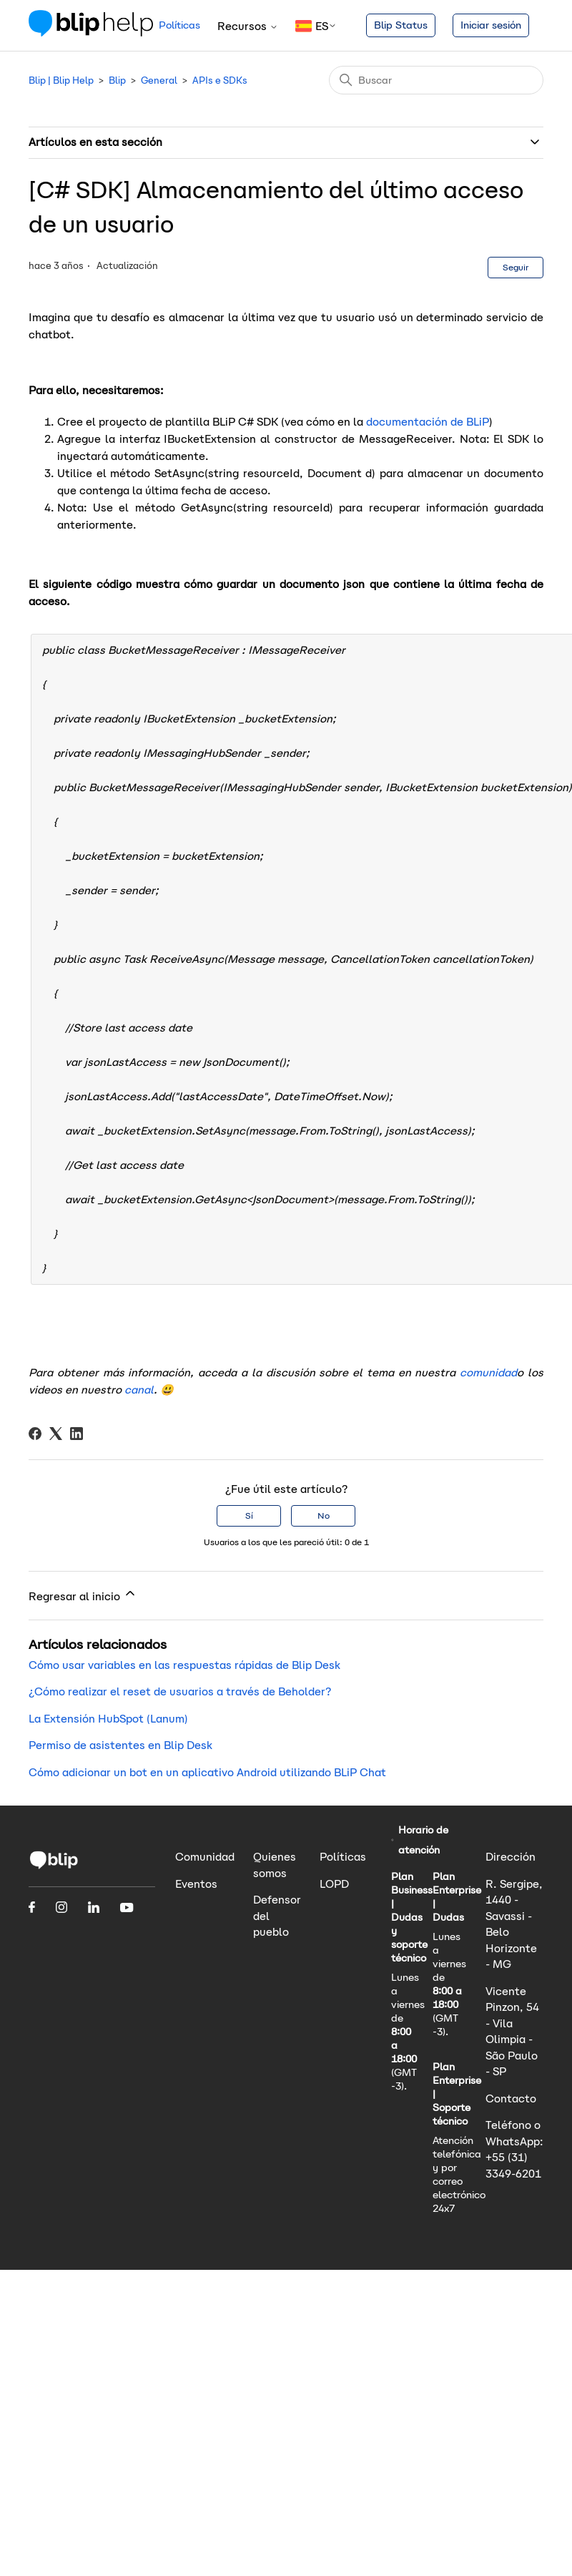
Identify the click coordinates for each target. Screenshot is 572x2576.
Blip (117, 80)
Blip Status (401, 25)
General (159, 80)
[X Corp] (55, 1433)
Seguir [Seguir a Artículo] (515, 267)
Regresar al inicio (83, 1594)
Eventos (196, 1884)
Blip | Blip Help (61, 80)
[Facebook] (35, 1433)
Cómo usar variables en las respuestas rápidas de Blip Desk (184, 1665)
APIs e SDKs (219, 80)
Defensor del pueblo (277, 1916)
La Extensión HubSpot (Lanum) (108, 1718)
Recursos (247, 26)
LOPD (334, 1884)
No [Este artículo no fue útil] (323, 1515)
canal (139, 1389)
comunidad (488, 1372)
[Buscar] (436, 80)
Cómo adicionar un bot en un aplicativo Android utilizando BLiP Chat (207, 1772)
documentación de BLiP (427, 421)
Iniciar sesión (490, 25)
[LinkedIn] (76, 1433)
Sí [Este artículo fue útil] (249, 1515)
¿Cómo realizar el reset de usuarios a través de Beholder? (180, 1691)
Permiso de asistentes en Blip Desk (120, 1745)
